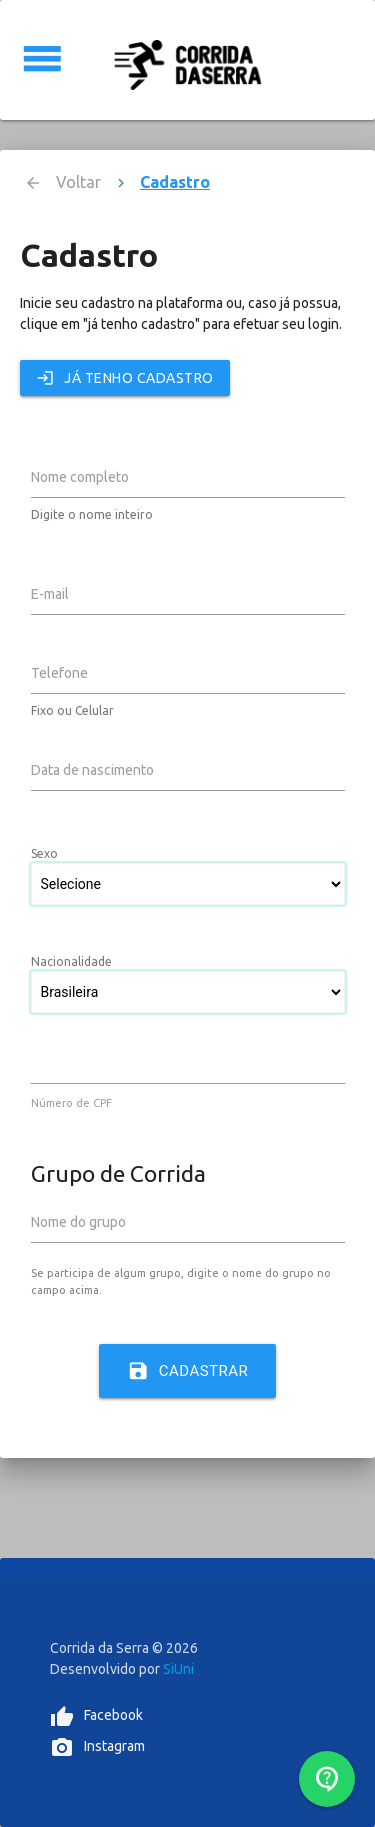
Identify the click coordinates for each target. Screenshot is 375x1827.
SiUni (178, 1669)
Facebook (113, 1715)
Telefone (59, 673)
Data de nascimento (92, 770)
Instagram (114, 1746)
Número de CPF (71, 1103)
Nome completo (80, 477)
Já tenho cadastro (125, 378)
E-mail (50, 594)
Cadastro (175, 182)
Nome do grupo (78, 1222)
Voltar (78, 182)
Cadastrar (188, 1371)
